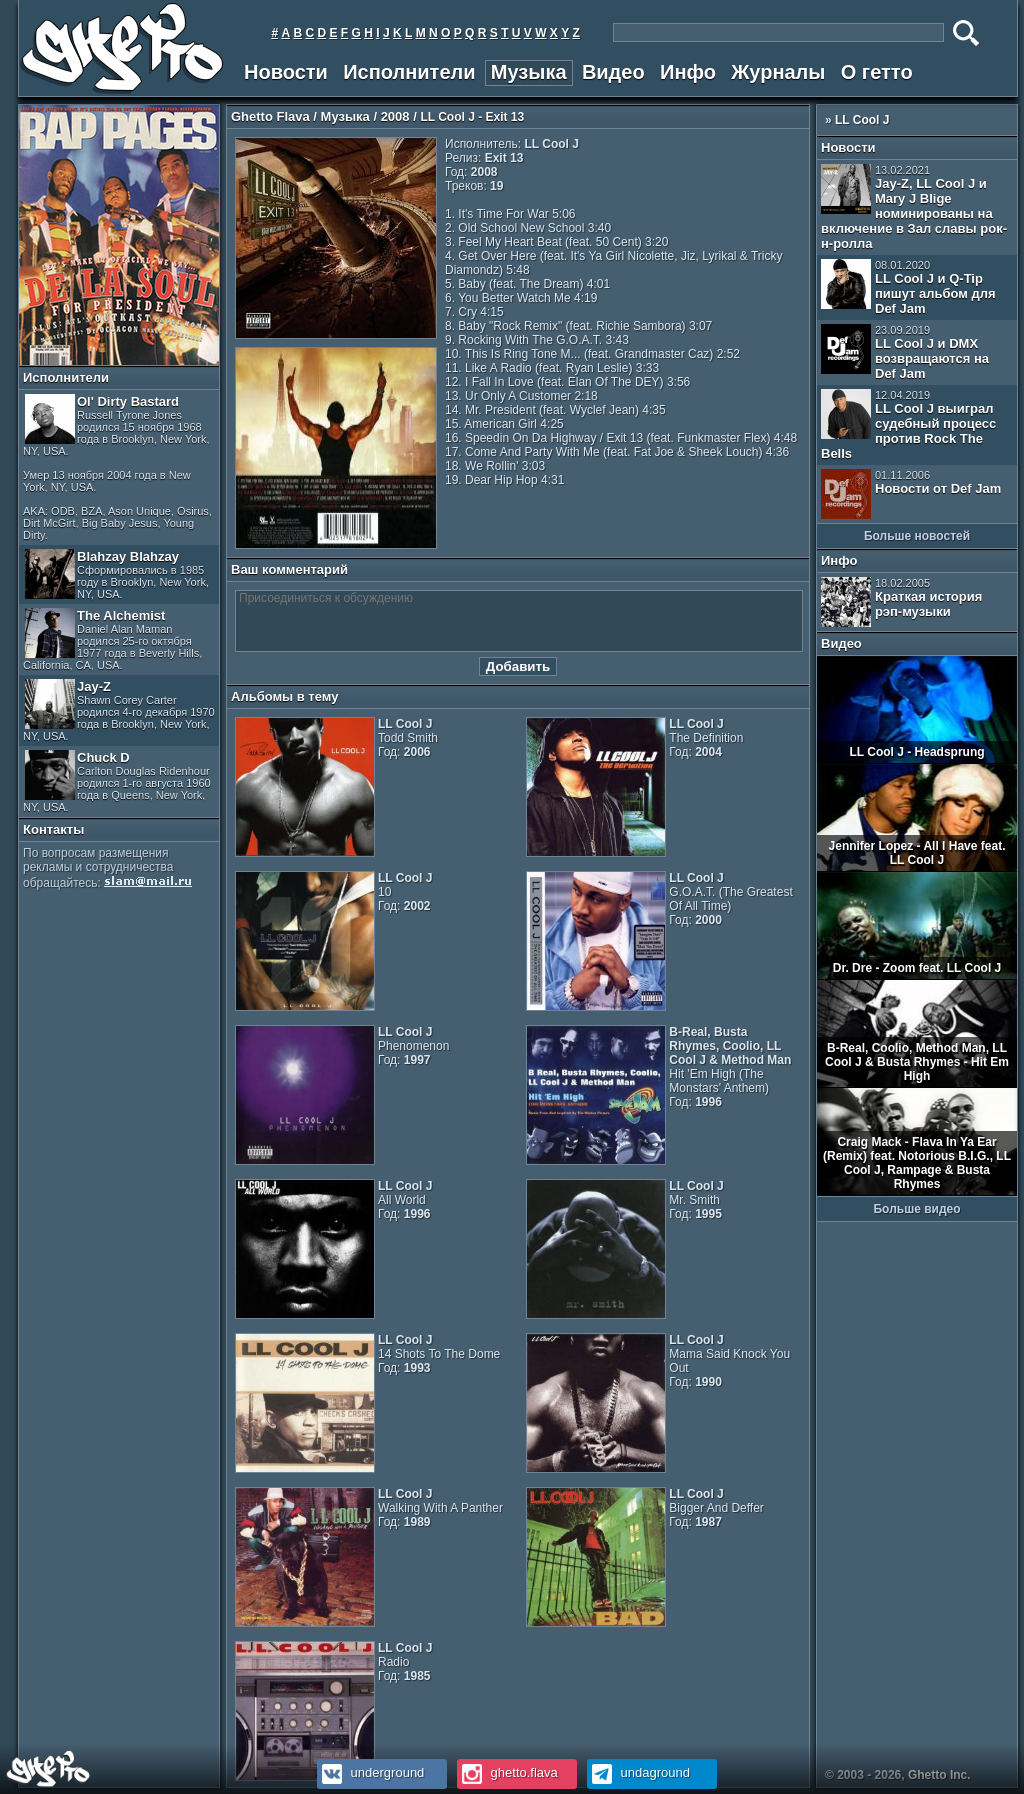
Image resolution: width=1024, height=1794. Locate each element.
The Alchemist (112, 639)
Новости (286, 72)
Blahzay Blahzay (117, 574)
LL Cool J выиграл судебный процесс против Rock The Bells (908, 425)
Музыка (529, 72)
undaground (638, 1772)
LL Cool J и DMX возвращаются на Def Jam (905, 352)
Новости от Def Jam (911, 494)
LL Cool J (862, 120)
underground (370, 1772)
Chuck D (117, 781)
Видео (613, 72)
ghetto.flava (507, 1772)
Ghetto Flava (270, 116)
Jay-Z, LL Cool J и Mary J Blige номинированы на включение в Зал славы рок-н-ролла (914, 207)
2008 (395, 116)
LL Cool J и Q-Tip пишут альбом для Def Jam (908, 287)
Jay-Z (119, 710)
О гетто (877, 72)
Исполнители (409, 72)
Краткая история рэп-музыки (901, 602)
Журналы (778, 72)
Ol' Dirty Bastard (117, 467)
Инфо (688, 72)
